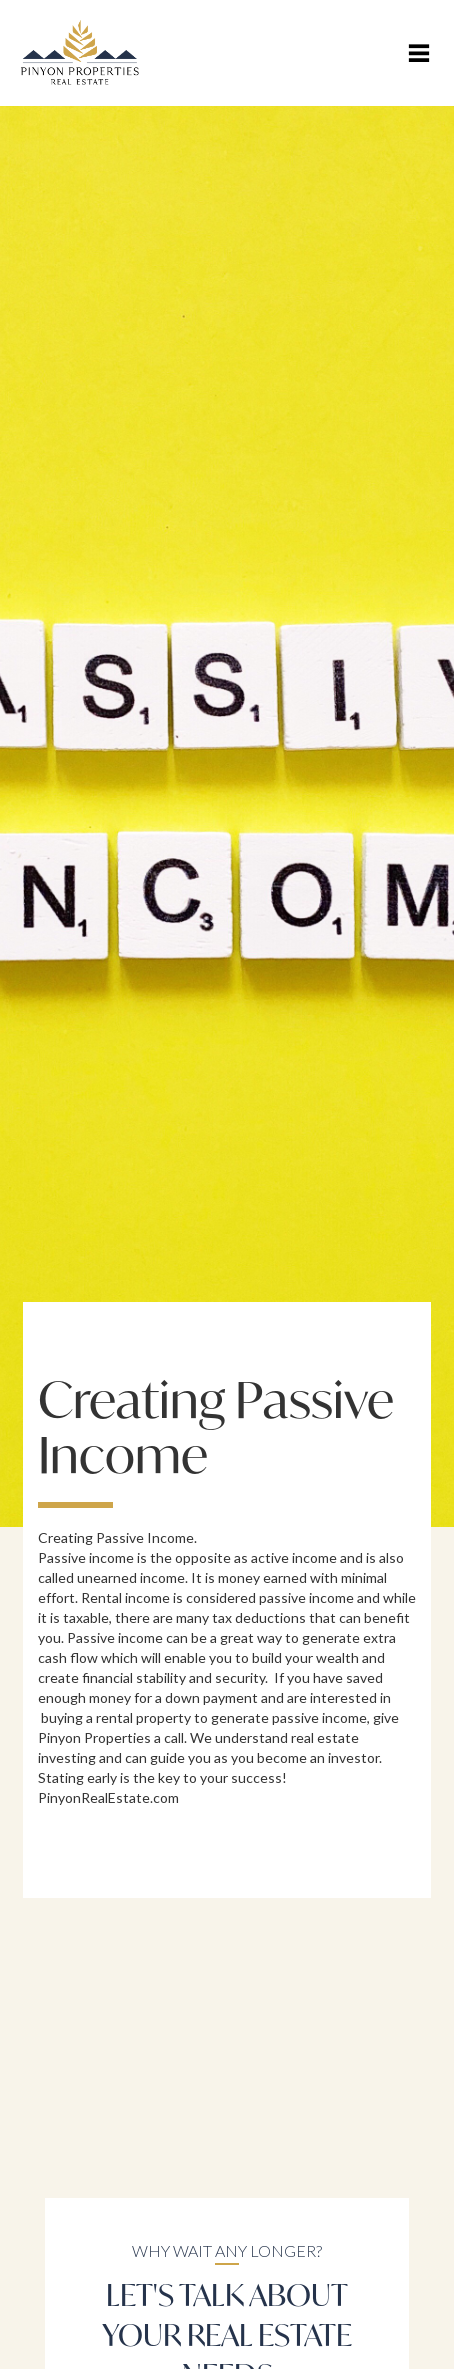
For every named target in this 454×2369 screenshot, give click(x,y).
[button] (419, 53)
